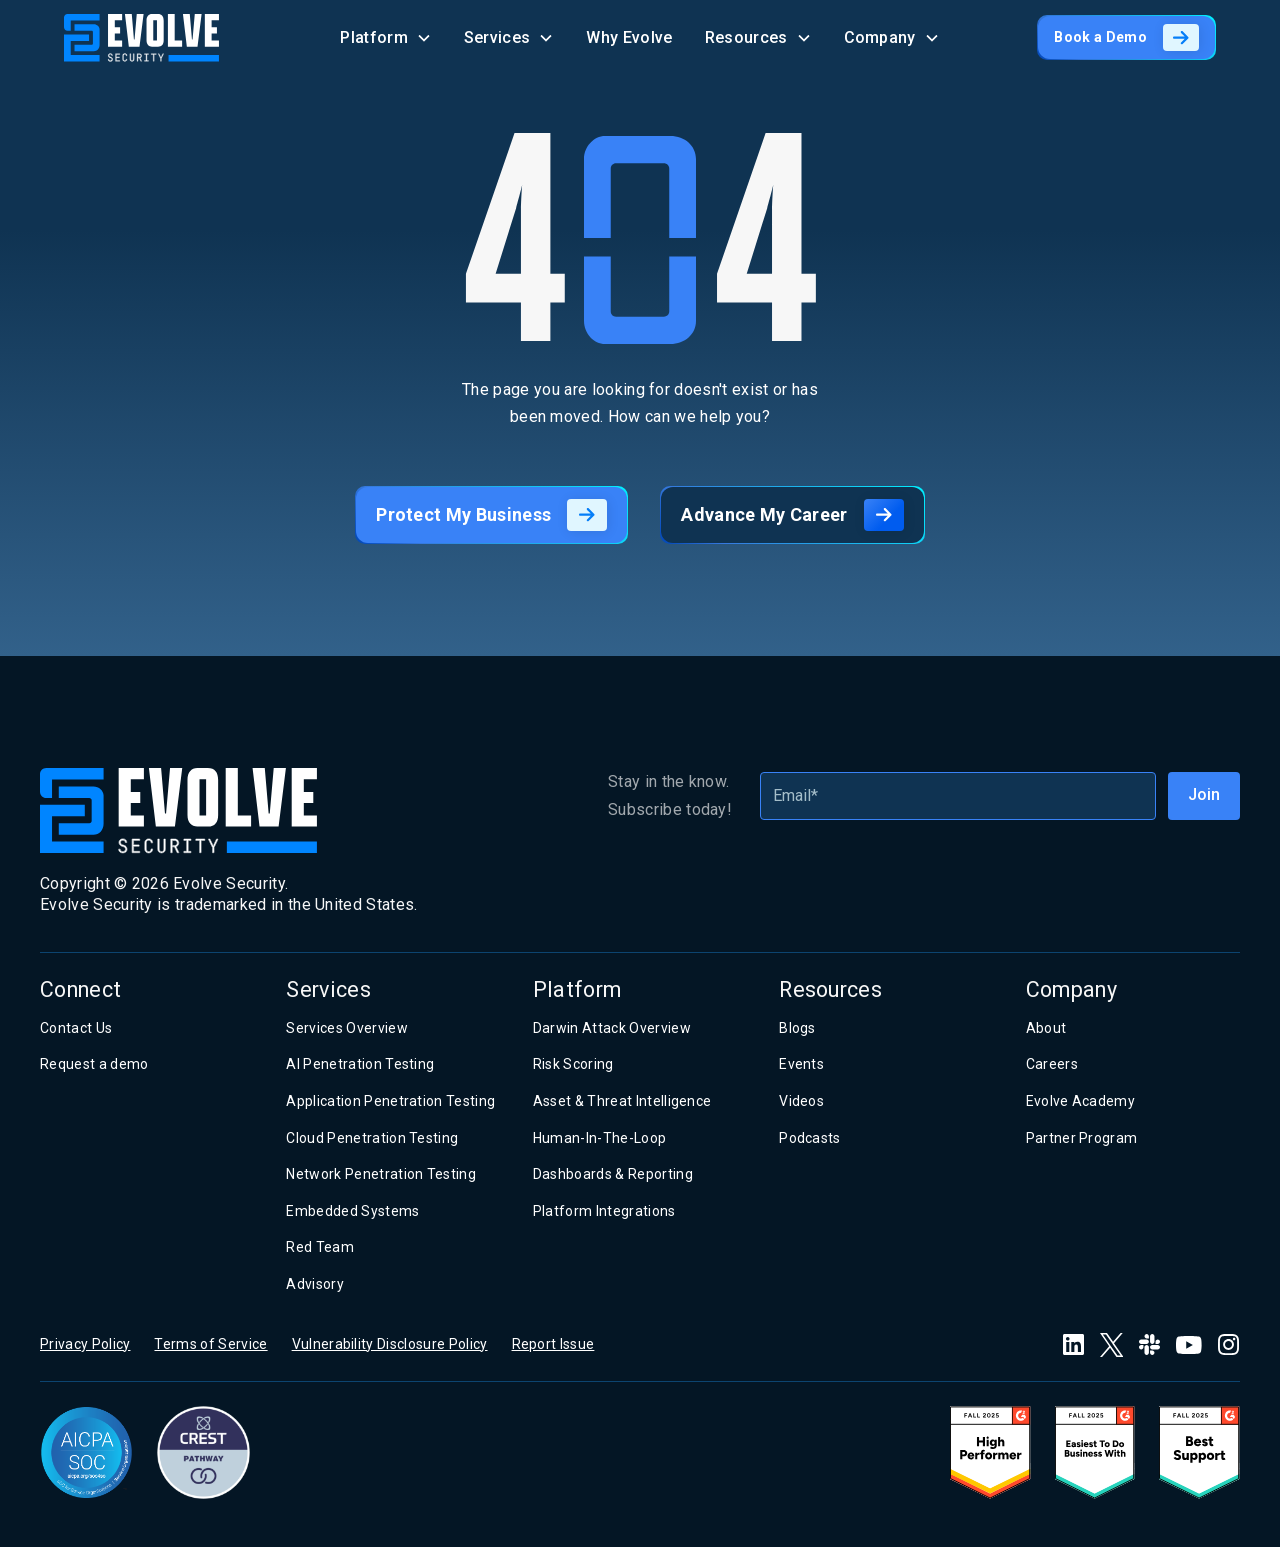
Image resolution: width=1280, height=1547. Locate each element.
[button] (386, 37)
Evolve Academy (1080, 1101)
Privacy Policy (85, 1344)
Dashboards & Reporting (613, 1174)
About (1046, 1028)
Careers (1052, 1064)
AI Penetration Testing (360, 1064)
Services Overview (346, 1028)
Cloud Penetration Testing (372, 1138)
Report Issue (553, 1344)
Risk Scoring (573, 1064)
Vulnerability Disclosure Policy (390, 1344)
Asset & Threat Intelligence (622, 1101)
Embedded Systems (352, 1211)
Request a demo (94, 1064)
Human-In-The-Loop (599, 1138)
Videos (801, 1101)
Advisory (315, 1284)
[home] (141, 38)
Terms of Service (210, 1344)
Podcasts (810, 1138)
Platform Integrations (604, 1211)
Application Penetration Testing (390, 1101)
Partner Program (1082, 1138)
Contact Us (76, 1028)
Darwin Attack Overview (612, 1028)
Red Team (320, 1247)
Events (801, 1064)
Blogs (797, 1028)
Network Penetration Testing (381, 1174)
